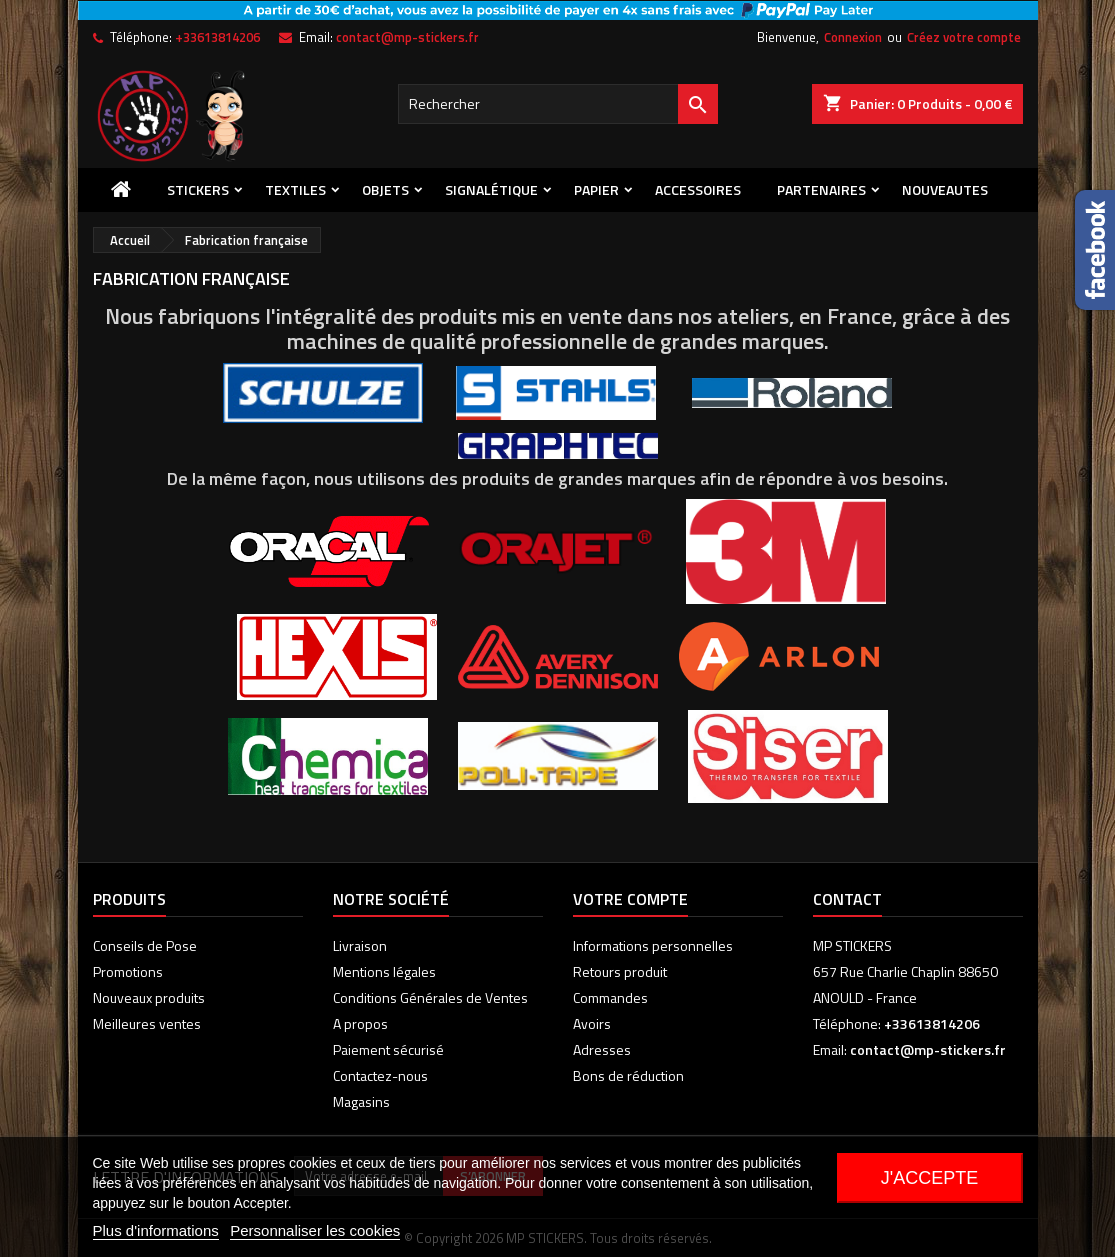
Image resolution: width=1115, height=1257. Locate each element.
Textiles (295, 189)
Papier (596, 189)
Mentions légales (384, 971)
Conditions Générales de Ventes (430, 997)
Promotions (128, 971)
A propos (360, 1023)
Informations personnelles (653, 945)
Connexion (853, 37)
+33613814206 (217, 37)
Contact (847, 899)
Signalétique (491, 189)
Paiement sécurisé (388, 1049)
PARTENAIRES (821, 189)
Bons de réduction (628, 1075)
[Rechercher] (558, 104)
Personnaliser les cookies (315, 1230)
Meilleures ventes (147, 1023)
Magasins (361, 1101)
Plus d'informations (156, 1230)
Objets (385, 189)
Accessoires (698, 189)
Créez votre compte (964, 37)
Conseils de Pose (145, 945)
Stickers (198, 189)
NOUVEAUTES (945, 189)
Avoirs (592, 1023)
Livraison (360, 945)
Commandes (610, 997)
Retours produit (620, 971)
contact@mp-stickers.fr (407, 37)
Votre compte (630, 899)
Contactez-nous (380, 1075)
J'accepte (929, 1178)
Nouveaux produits (149, 997)
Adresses (602, 1049)
